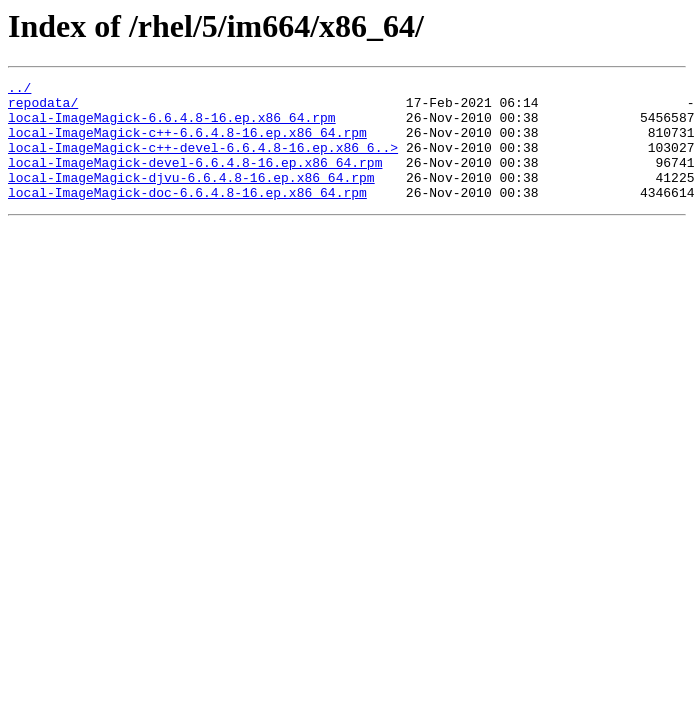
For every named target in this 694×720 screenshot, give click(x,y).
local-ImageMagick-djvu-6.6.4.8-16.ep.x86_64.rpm (191, 198)
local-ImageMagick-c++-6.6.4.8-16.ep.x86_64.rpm (187, 144)
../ (19, 90)
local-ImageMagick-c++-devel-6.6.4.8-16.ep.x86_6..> (203, 162)
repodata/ (43, 108)
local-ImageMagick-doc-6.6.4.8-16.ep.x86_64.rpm (187, 216)
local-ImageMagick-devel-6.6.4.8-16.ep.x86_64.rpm (195, 180)
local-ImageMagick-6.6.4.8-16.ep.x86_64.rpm (172, 126)
